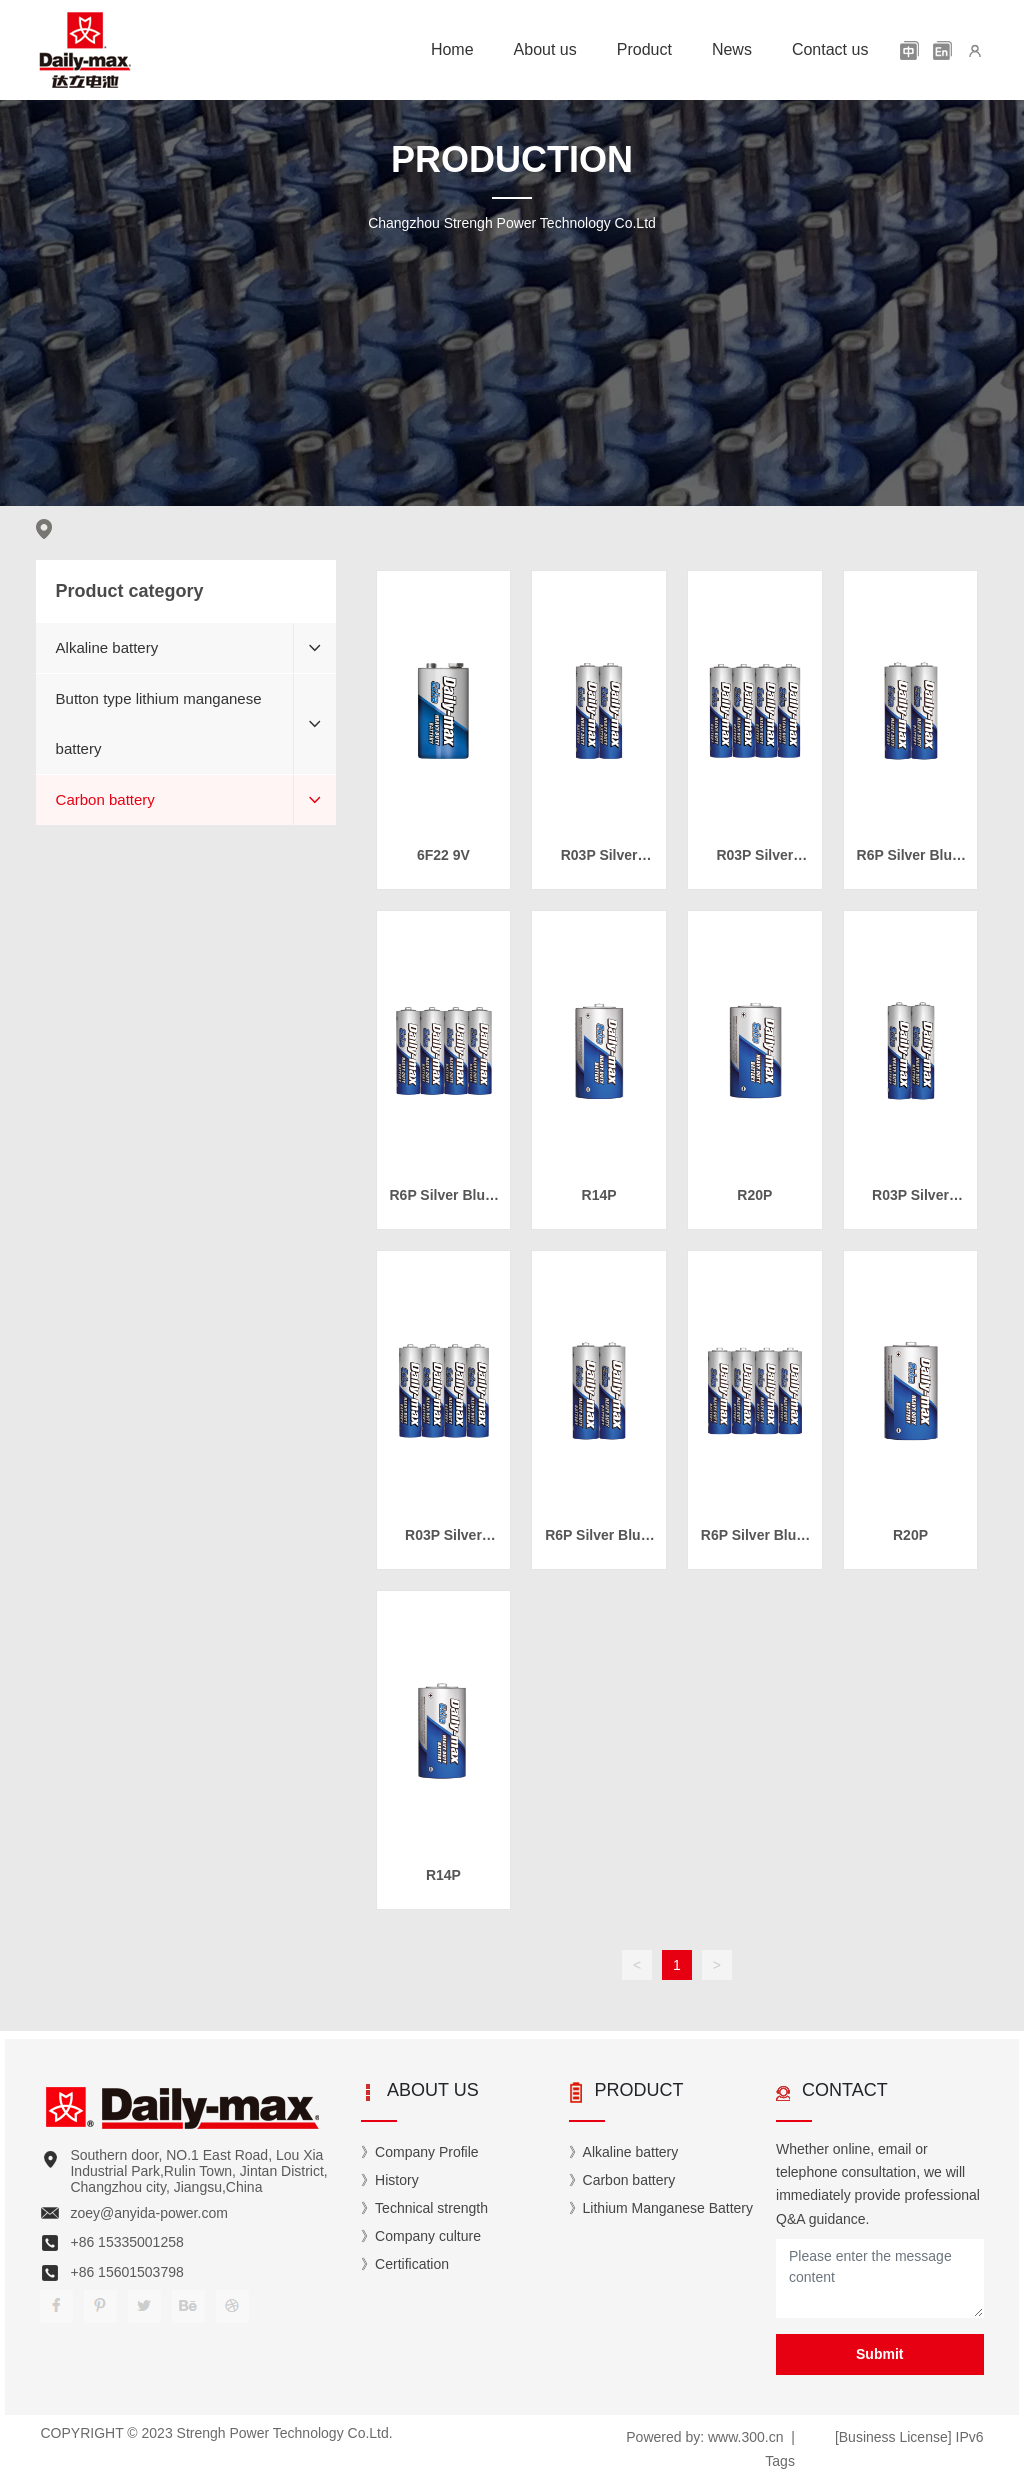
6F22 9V (443, 855)
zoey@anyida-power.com (148, 2213)
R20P (754, 1195)
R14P (599, 1195)
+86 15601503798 (126, 2272)
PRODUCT (639, 2090)
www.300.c (740, 2437)
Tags (780, 2461)
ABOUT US (433, 2090)
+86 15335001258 (126, 2242)
